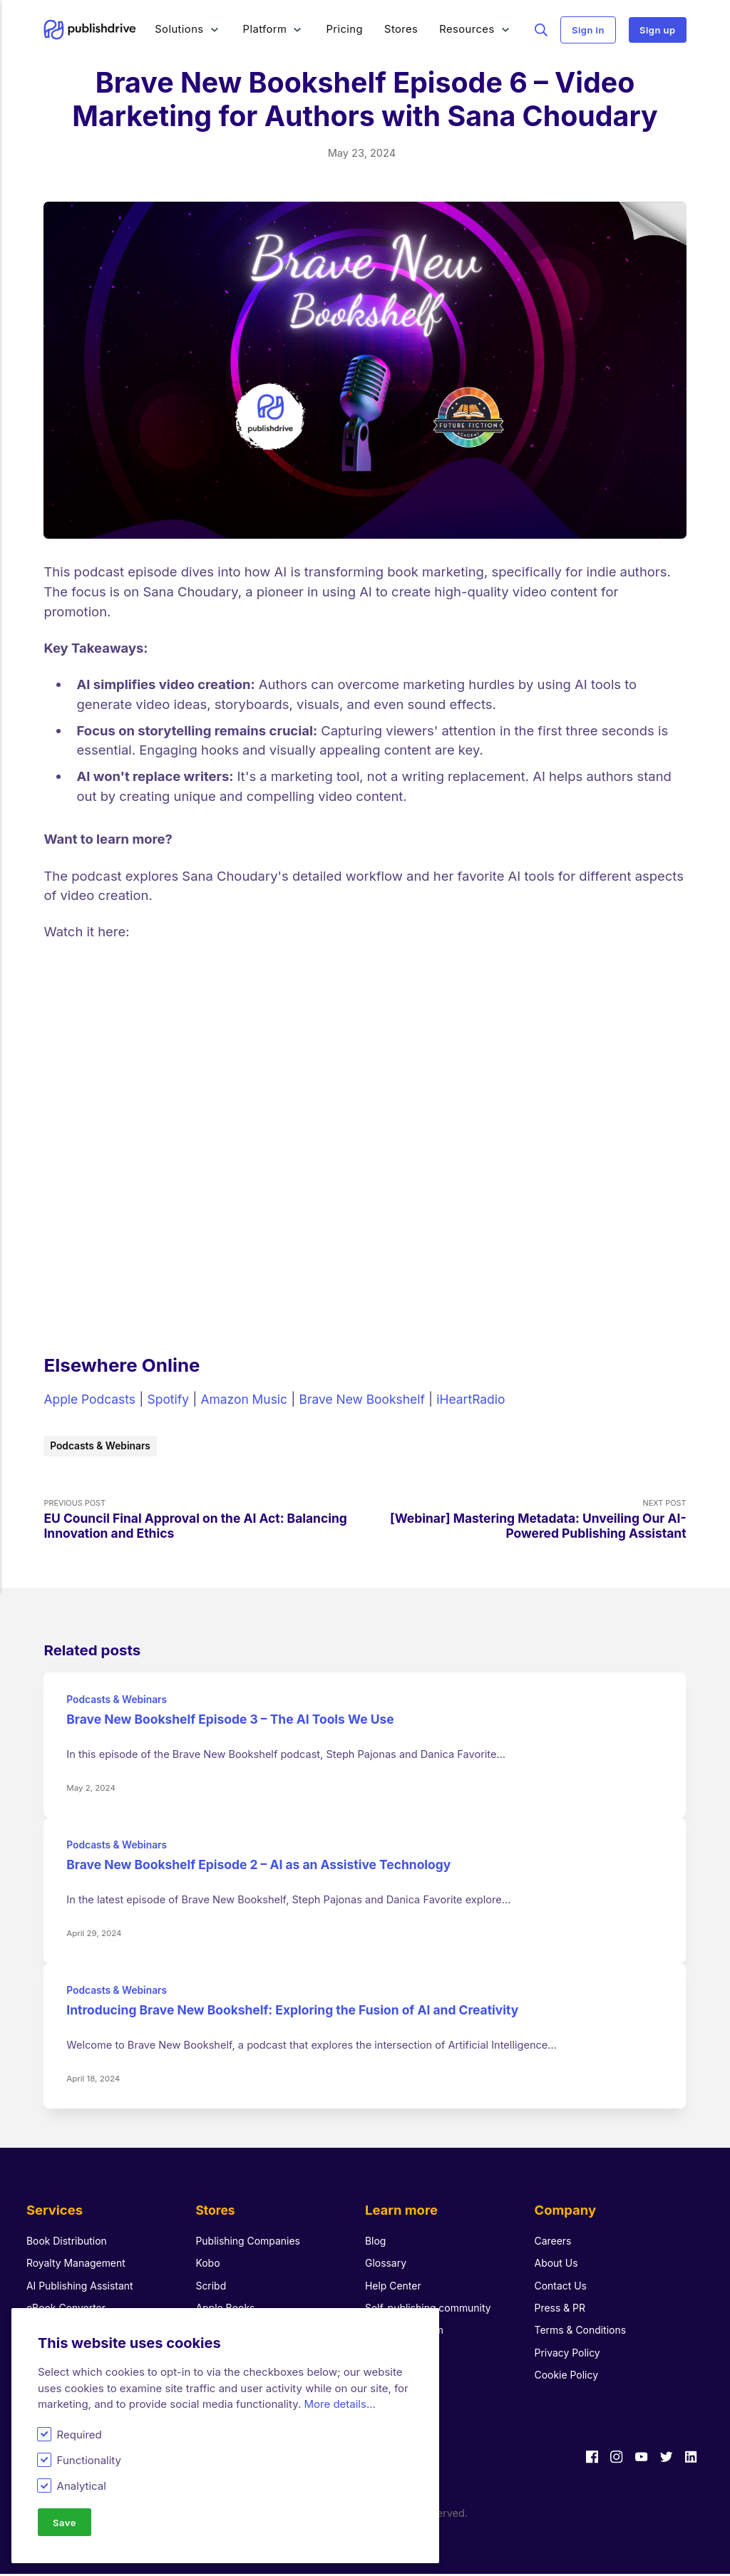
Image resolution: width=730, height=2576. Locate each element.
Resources (467, 29)
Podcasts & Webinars (104, 1445)
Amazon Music (254, 1399)
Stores (401, 29)
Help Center (394, 2287)
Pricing (345, 29)
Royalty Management (78, 2265)
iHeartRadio (493, 1399)
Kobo (208, 2265)
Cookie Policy (568, 2377)
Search (541, 29)
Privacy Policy (570, 2355)
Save (65, 2522)
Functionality (89, 2459)
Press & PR (562, 2310)
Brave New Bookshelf (379, 1399)
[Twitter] (664, 2460)
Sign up (657, 30)
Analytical (81, 2485)
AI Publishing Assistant (82, 2287)
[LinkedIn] (690, 2460)
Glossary (386, 2265)
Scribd (211, 2287)
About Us (558, 2265)
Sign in (588, 30)
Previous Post (204, 1522)
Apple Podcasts (91, 1399)
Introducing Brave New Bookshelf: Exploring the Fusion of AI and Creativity (306, 2012)
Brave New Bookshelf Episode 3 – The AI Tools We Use (240, 1722)
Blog (376, 2243)
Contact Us (562, 2287)
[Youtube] (637, 2460)
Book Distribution (68, 2243)
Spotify (175, 1399)
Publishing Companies (250, 2243)
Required (79, 2433)
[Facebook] (585, 2460)
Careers (554, 2243)
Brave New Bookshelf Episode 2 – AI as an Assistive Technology (270, 1867)
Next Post (526, 1522)
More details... (339, 2403)
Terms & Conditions (583, 2332)
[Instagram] (612, 2460)
